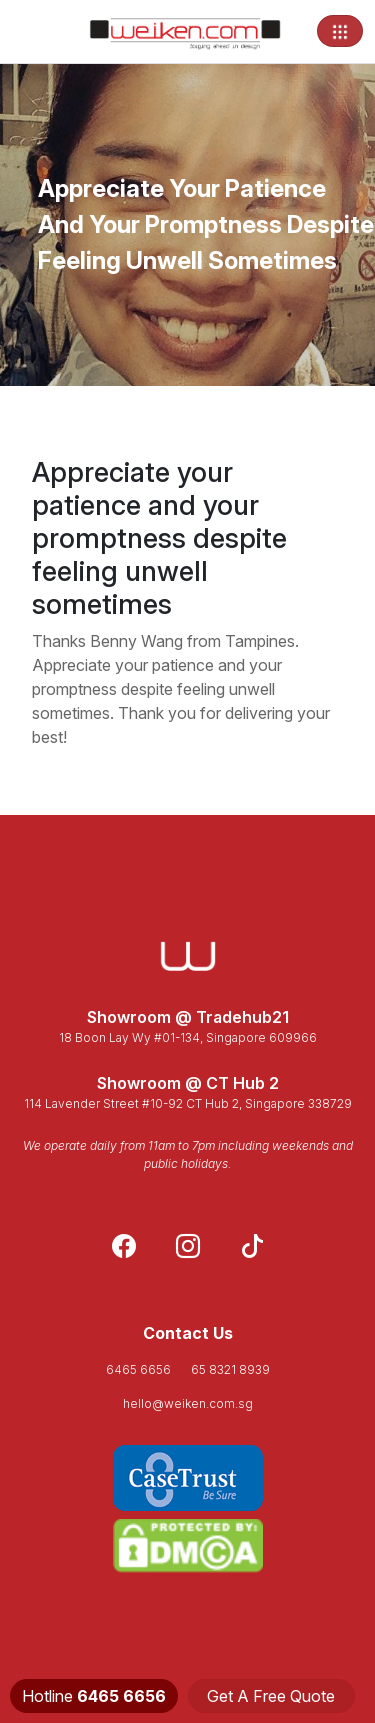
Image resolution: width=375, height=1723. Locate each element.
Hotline (94, 1696)
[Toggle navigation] (340, 31)
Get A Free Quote (271, 1696)
